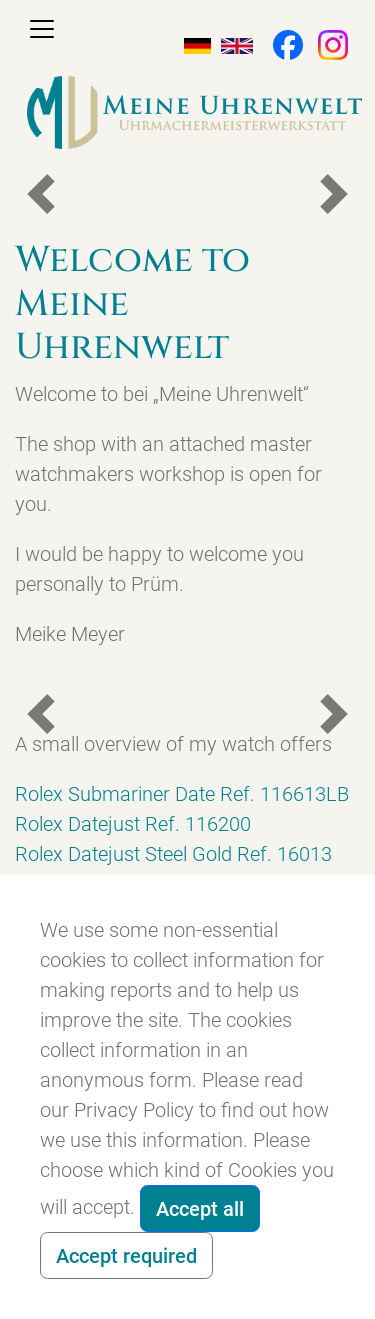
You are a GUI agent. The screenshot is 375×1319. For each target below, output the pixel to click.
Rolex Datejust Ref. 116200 (133, 824)
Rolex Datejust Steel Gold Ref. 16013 (173, 854)
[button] (278, 43)
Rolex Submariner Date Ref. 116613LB (182, 794)
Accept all (200, 1209)
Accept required (126, 1256)
